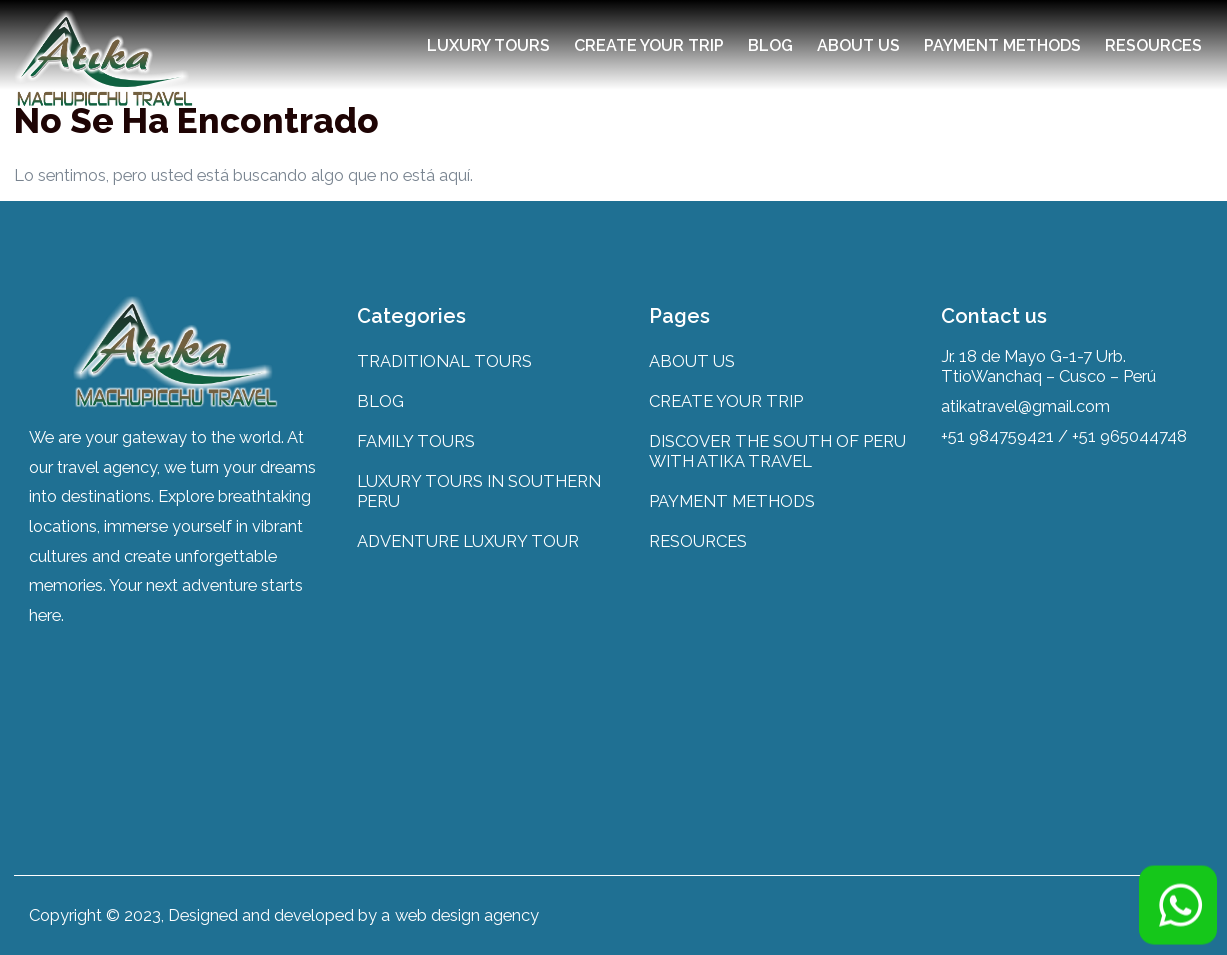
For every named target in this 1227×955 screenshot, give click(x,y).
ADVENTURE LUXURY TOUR (468, 541)
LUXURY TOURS (488, 45)
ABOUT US (858, 45)
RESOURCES (1153, 45)
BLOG (770, 45)
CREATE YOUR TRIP (649, 45)
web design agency (467, 915)
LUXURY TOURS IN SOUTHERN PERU (479, 491)
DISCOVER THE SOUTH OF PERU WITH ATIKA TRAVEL (777, 451)
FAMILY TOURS (416, 441)
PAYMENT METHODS (1002, 45)
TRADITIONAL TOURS (444, 361)
